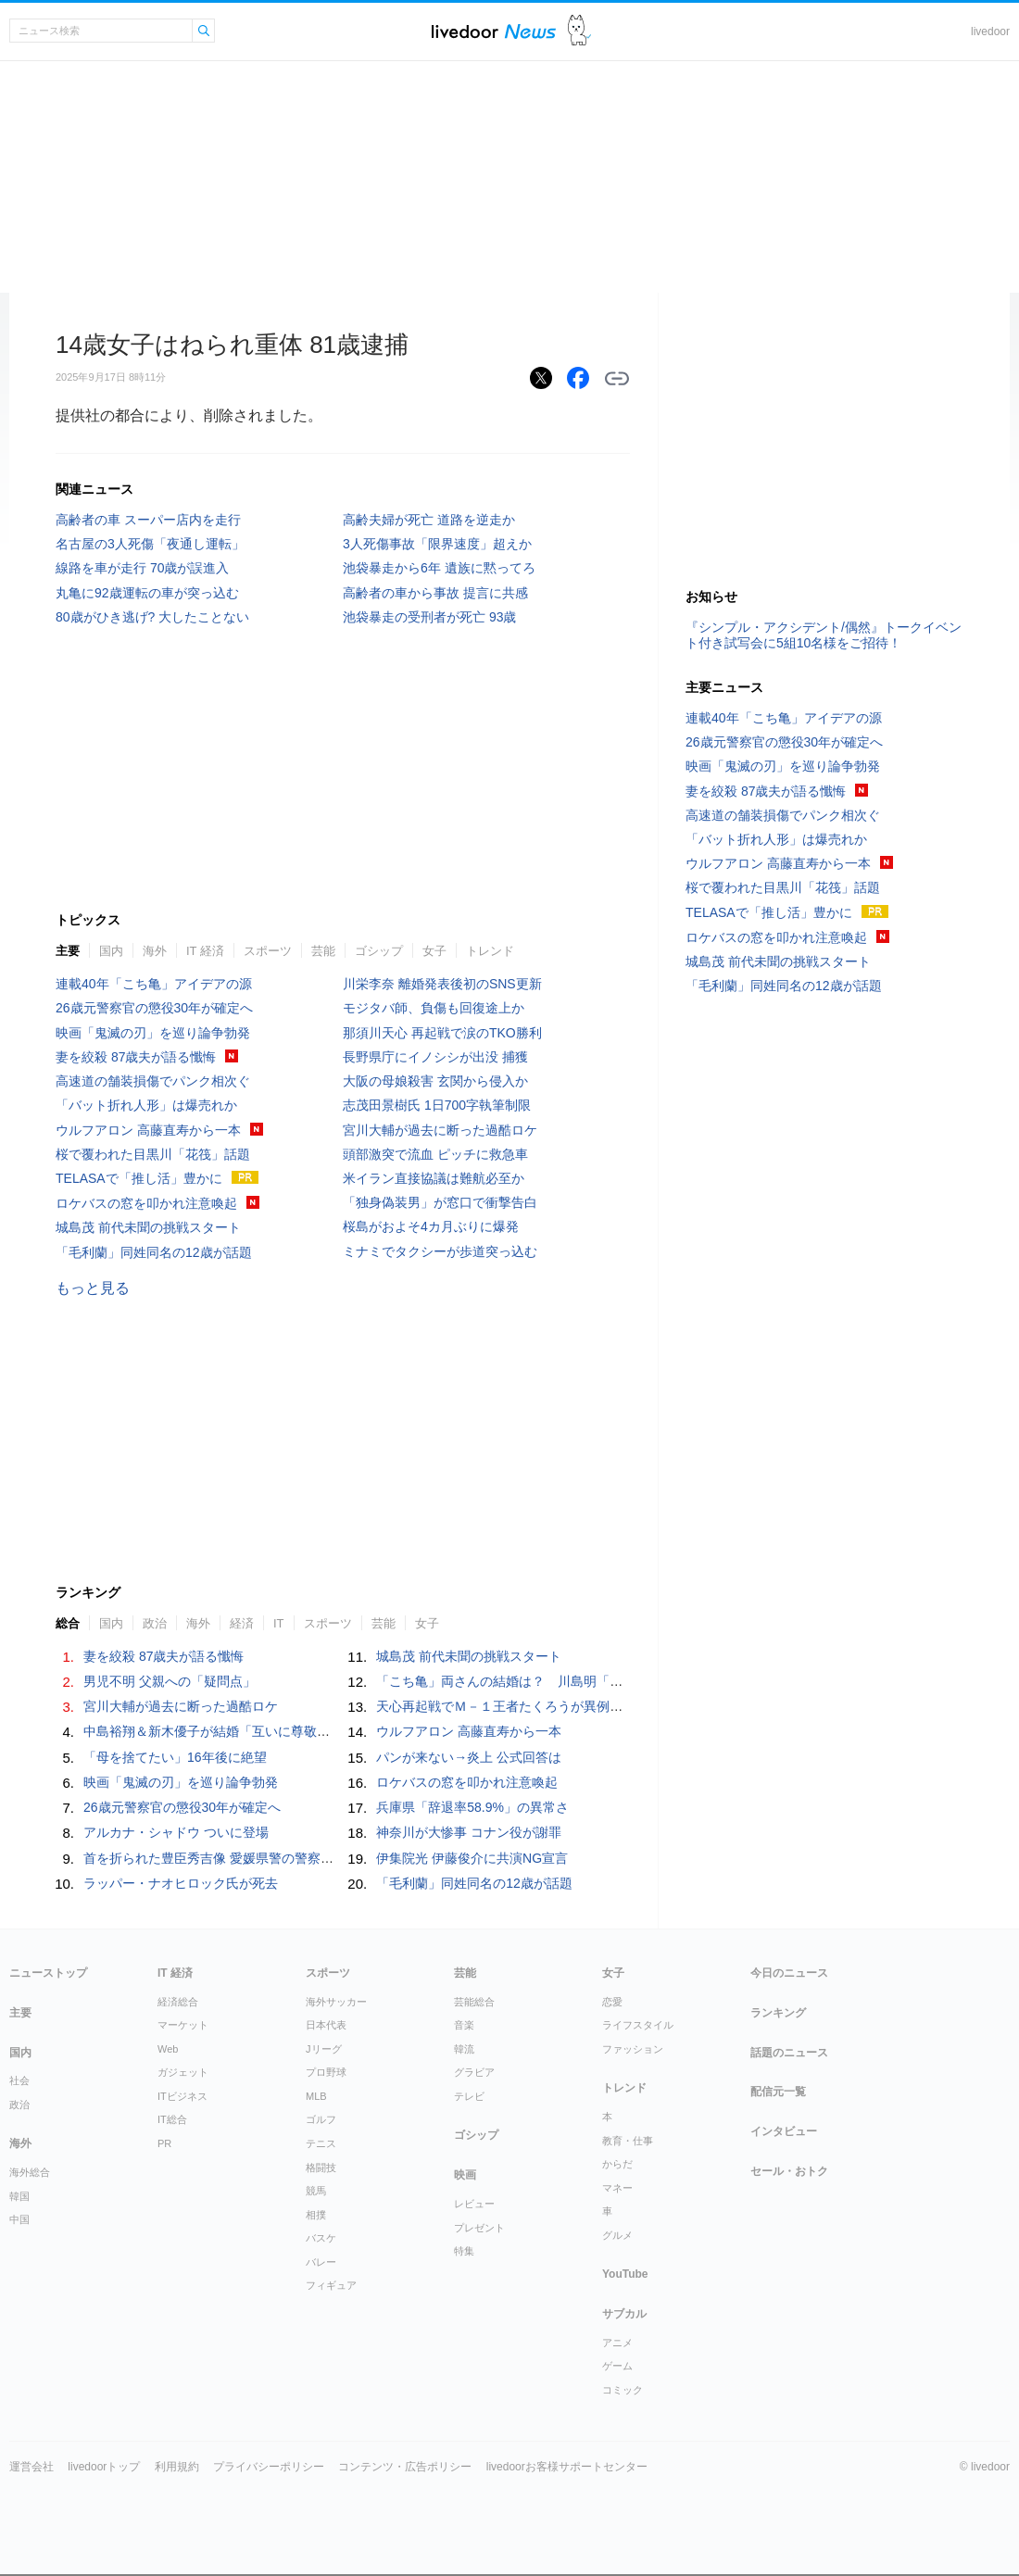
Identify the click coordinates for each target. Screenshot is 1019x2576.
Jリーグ (324, 2049)
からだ (617, 2163)
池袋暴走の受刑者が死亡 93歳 (429, 616)
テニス (321, 2143)
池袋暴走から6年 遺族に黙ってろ (439, 567)
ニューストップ (48, 1973)
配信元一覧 (778, 2091)
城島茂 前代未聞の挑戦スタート (148, 1227)
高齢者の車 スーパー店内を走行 (148, 519)
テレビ (469, 2096)
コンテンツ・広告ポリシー (405, 2466)
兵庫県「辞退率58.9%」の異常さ (472, 1807)
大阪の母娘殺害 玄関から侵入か (435, 1081)
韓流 (464, 2049)
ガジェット (182, 2072)
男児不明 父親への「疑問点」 (169, 1681)
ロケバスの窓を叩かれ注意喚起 (146, 1203)
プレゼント (479, 2227)
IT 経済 (205, 951)
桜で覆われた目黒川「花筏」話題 (153, 1154)
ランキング (778, 2012)
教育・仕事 (627, 2140)
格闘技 (321, 2167)
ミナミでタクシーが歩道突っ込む (440, 1251)
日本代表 (326, 2024)
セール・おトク (789, 2171)
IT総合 (172, 2119)
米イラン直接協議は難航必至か (433, 1178)
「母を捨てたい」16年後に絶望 (175, 1757)
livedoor (990, 31)
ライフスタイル (637, 2024)
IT (278, 1623)
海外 (155, 951)
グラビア (474, 2072)
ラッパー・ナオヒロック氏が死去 (180, 1883)
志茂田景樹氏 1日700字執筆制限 (437, 1105)
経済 (242, 1623)
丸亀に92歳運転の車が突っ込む (147, 592)
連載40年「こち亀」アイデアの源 (154, 983)
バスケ (321, 2237)
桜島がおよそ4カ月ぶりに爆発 (431, 1226)
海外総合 (29, 2172)
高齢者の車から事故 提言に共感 (435, 592)
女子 (434, 951)
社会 (19, 2080)
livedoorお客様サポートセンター (567, 2466)
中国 (19, 2219)
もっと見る (93, 1288)
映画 (465, 2174)
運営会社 (31, 2466)
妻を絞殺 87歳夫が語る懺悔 (136, 1056)
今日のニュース (789, 1973)
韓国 (19, 2196)
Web (167, 2049)
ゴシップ (379, 951)
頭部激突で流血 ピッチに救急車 (435, 1154)
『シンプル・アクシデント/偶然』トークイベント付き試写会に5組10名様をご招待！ (824, 635)
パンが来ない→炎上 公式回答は (468, 1757)
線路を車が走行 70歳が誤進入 (142, 567)
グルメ (617, 2235)
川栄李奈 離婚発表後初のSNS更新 (442, 983)
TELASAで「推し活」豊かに (139, 1178)
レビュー (474, 2203)
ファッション (632, 2049)
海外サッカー (336, 2001)
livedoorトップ (104, 2466)
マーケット (182, 2024)
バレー (321, 2262)
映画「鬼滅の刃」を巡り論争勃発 (153, 1032)
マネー (617, 2187)
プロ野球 (326, 2072)
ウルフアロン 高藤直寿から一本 (148, 1130)
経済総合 (177, 2001)
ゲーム (617, 2365)
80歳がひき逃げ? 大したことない (152, 616)
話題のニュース (789, 2052)
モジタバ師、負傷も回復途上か (433, 1007)
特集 (464, 2250)
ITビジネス (182, 2096)
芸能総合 (474, 2001)
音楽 (464, 2024)
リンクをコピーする (617, 379)
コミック (622, 2389)
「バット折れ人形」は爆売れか (146, 1105)
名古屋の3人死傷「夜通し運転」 (150, 543)
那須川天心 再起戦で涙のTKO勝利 (442, 1032)
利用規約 (177, 2466)
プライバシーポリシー (268, 2466)
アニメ (617, 2342)
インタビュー (783, 2131)
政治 (155, 1623)
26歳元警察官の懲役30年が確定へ (154, 1007)
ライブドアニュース (494, 31)
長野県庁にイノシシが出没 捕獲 (435, 1056)
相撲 (316, 2214)
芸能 (323, 951)
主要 (68, 951)
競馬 (316, 2190)
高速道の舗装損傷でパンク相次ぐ (153, 1081)
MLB (316, 2096)
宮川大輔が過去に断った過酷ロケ (440, 1130)
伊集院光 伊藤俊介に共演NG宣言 (472, 1858)
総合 (68, 1623)
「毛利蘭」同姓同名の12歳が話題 (154, 1252)
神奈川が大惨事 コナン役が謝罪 (468, 1832)
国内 (111, 951)
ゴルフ (321, 2119)
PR (164, 2143)
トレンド (490, 951)
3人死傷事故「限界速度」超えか (437, 543)
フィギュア (331, 2285)
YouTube (625, 2274)
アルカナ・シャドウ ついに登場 (176, 1832)
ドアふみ (579, 31)
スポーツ (268, 951)
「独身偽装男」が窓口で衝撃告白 (440, 1202)
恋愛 (612, 2001)
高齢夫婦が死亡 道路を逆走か (429, 519)
